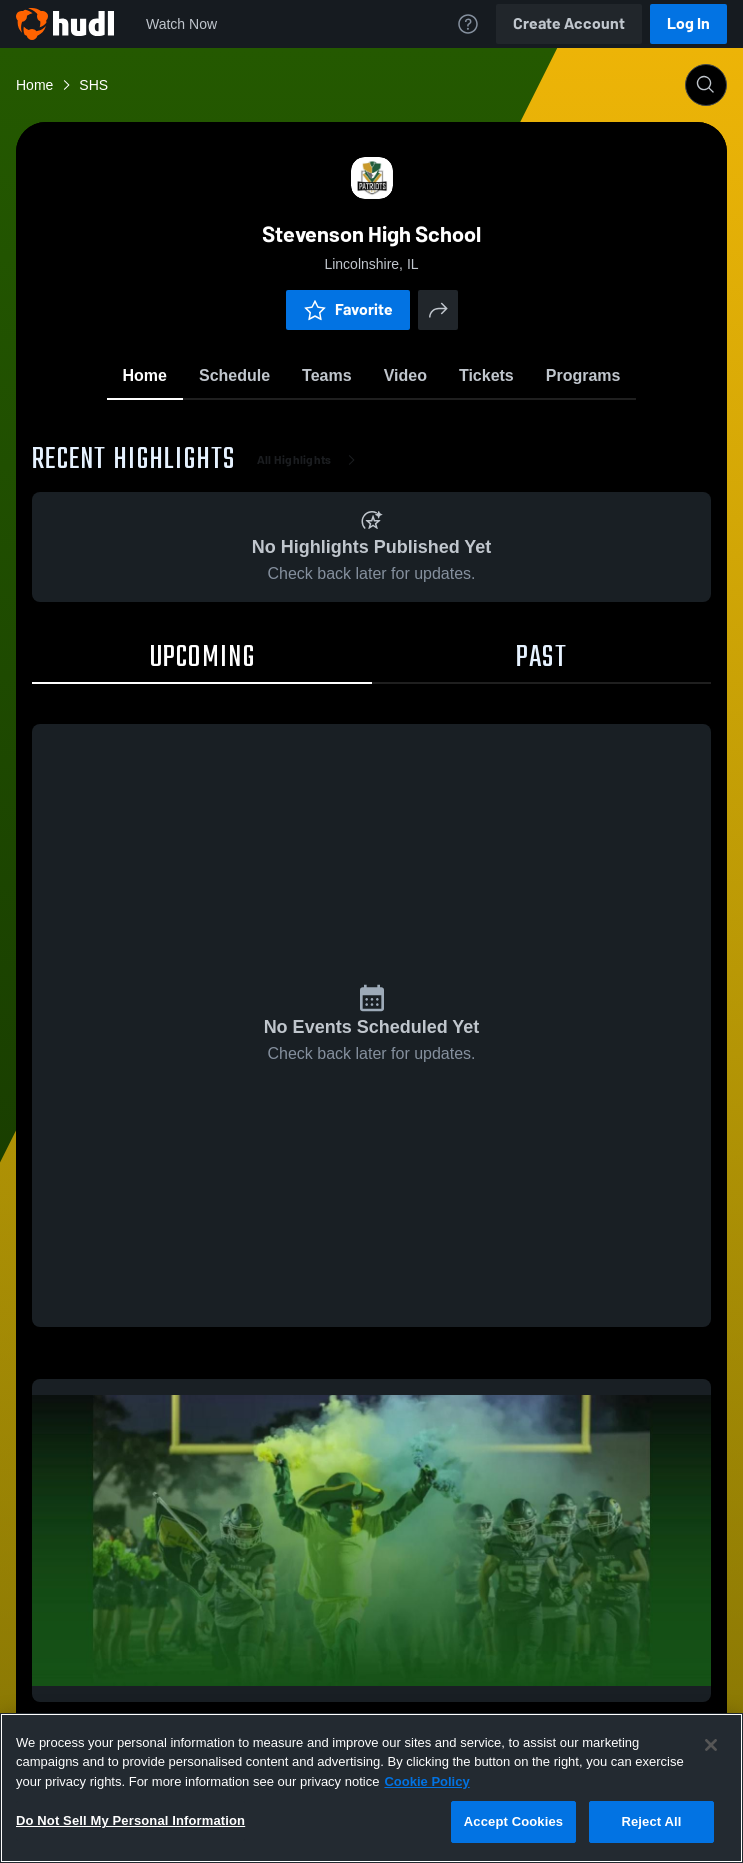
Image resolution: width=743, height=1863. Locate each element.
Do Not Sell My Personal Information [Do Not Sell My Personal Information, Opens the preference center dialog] (130, 1820)
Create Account (569, 23)
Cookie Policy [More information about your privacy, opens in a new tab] (426, 1781)
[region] (371, 1788)
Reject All (651, 1821)
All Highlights (310, 460)
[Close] (711, 1745)
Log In (688, 23)
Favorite (348, 309)
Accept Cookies (513, 1821)
